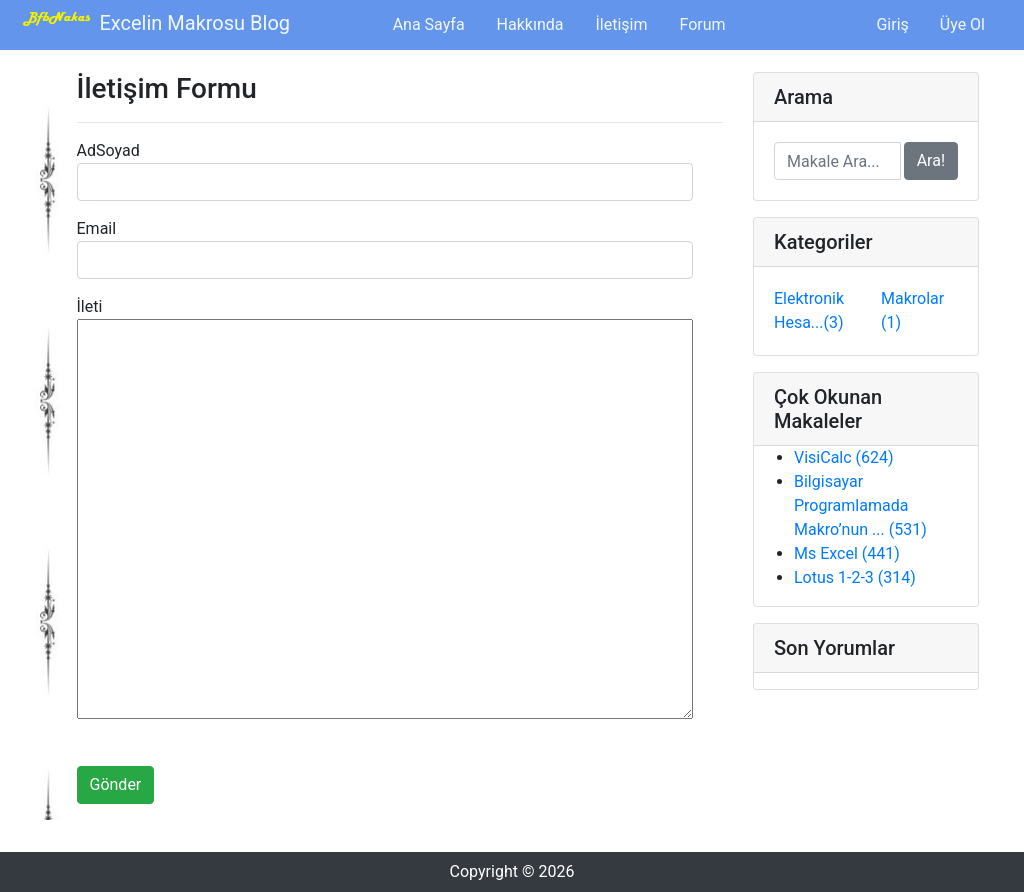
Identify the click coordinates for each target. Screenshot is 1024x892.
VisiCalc (844, 457)
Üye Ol (962, 24)
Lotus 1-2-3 (855, 577)
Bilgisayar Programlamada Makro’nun (860, 505)
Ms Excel (847, 553)
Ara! (931, 160)
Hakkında (530, 24)
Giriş (892, 24)
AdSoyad (108, 150)
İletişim (621, 24)
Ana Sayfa (433, 23)
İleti (90, 306)
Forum (703, 24)
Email (97, 228)
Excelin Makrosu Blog (152, 22)
